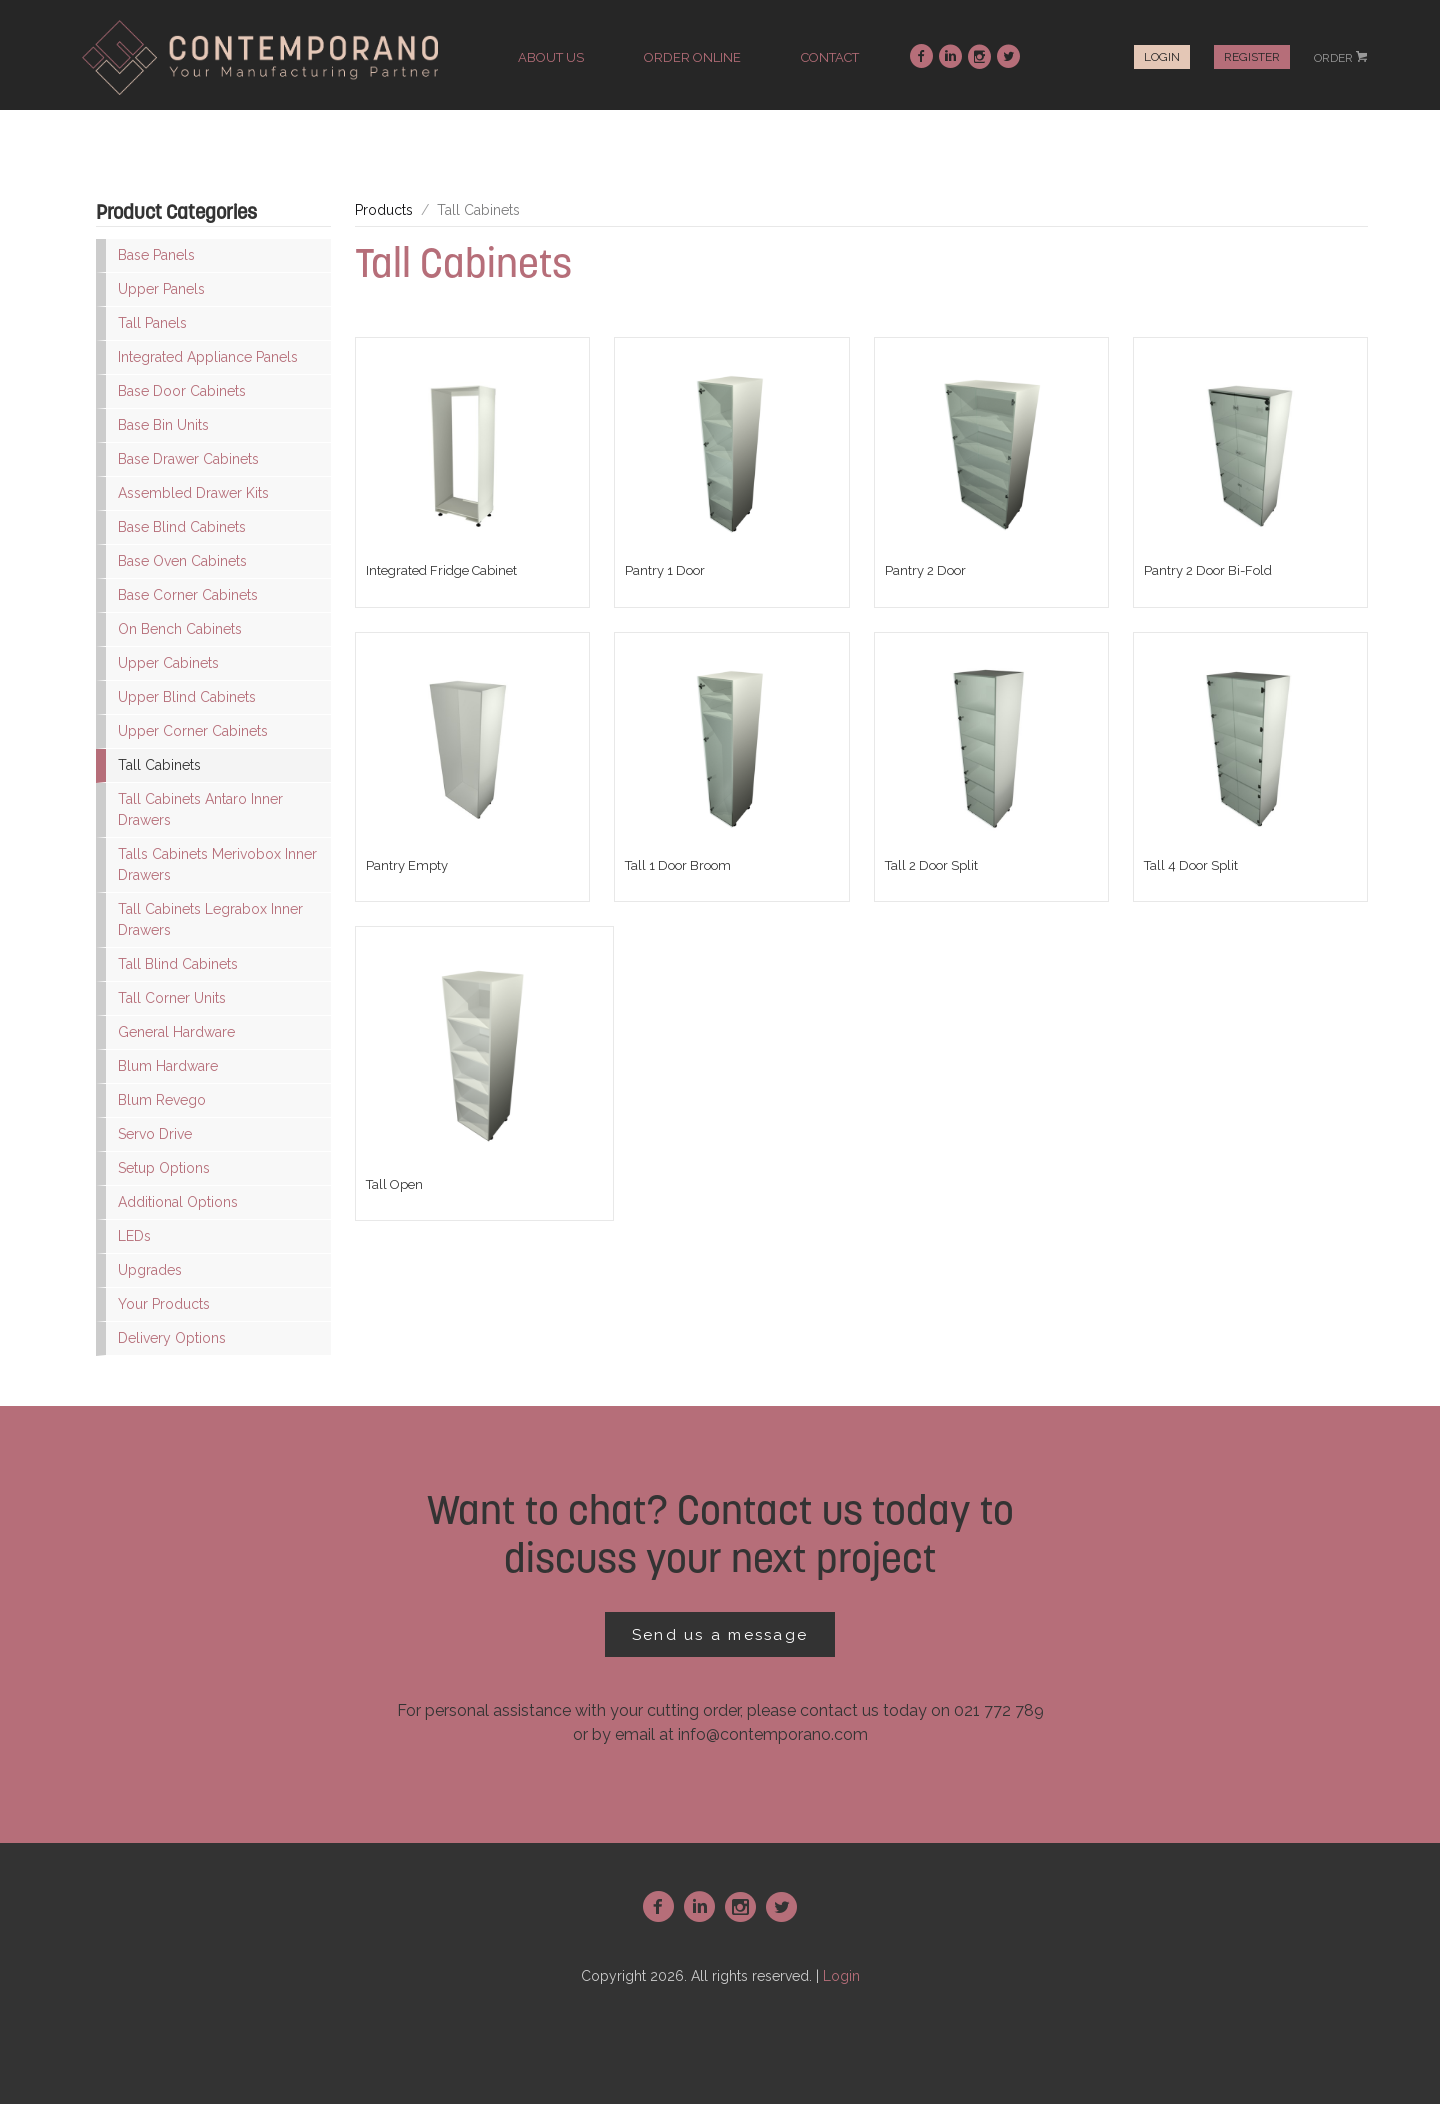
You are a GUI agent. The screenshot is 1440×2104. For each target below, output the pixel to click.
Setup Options (164, 1168)
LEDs (134, 1236)
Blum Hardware (168, 1066)
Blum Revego (162, 1100)
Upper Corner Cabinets (193, 731)
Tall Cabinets (159, 765)
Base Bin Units (163, 425)
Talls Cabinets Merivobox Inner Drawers (217, 864)
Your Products (164, 1304)
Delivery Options (172, 1338)
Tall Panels (152, 323)
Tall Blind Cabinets (178, 964)
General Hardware (176, 1032)
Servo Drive (155, 1134)
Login (1162, 57)
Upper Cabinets (168, 663)
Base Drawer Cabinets (188, 459)
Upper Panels (161, 289)
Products (384, 210)
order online (692, 57)
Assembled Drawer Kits (193, 493)
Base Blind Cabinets (182, 527)
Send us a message (720, 1635)
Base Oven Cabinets (182, 561)
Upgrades (150, 1270)
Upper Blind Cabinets (187, 697)
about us (551, 57)
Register (1252, 57)
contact (830, 57)
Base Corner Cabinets (188, 595)
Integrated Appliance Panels (208, 357)
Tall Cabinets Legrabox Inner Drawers (210, 919)
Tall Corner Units (172, 998)
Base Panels (156, 255)
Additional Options (178, 1202)
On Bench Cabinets (180, 629)
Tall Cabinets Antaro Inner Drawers (200, 809)
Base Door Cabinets (182, 391)
